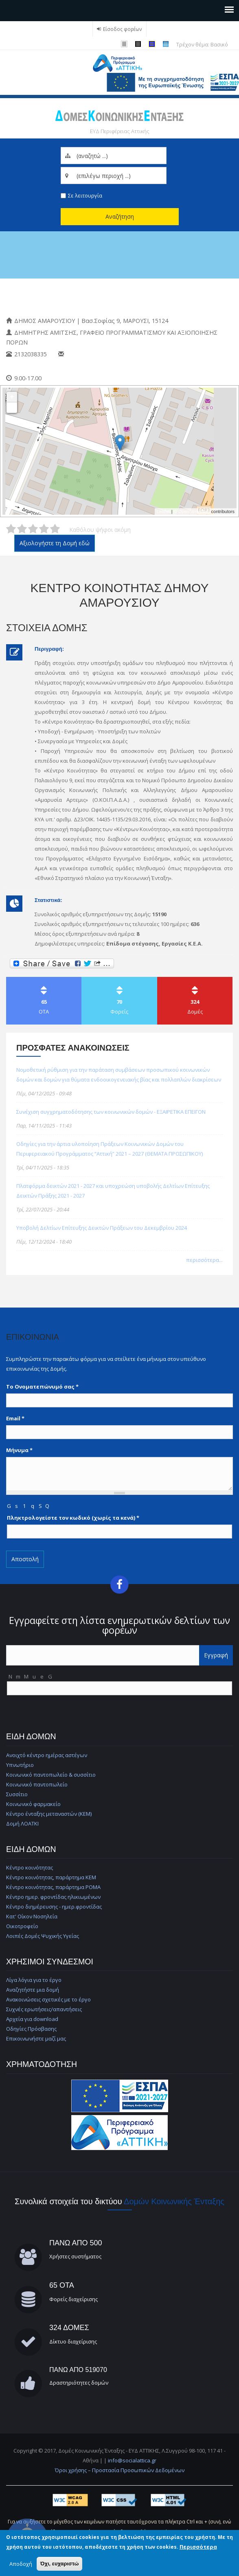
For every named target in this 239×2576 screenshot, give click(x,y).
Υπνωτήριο (20, 1765)
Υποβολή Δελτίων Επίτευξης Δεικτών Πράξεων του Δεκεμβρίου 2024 (101, 1227)
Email (15, 1418)
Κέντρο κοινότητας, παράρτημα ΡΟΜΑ (53, 1887)
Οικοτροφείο (22, 1926)
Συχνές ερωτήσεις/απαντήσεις (44, 2009)
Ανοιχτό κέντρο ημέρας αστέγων (46, 1755)
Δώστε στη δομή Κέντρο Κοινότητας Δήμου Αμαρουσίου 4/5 (44, 529)
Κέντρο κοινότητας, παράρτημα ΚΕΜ (51, 1877)
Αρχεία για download (32, 2019)
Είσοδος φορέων (122, 29)
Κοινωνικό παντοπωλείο (37, 1784)
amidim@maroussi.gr (94, 354)
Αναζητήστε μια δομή (32, 1989)
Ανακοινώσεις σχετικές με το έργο (48, 1999)
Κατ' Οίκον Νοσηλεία (31, 1916)
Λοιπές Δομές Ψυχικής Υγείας (42, 1936)
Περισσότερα (198, 2546)
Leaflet (163, 511)
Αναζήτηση (119, 216)
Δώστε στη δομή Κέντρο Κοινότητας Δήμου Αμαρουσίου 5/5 (55, 529)
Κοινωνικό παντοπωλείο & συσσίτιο (51, 1774)
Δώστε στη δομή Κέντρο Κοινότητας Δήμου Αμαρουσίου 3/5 (33, 529)
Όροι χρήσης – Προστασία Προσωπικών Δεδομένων (119, 2470)
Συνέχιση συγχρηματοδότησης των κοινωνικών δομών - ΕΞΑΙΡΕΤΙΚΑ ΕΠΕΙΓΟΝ (111, 1111)
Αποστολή (25, 1559)
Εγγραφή (216, 1655)
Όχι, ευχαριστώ (59, 2564)
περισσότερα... (204, 1260)
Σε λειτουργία (85, 195)
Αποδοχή (20, 2563)
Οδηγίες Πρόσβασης (31, 2028)
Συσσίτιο (17, 1794)
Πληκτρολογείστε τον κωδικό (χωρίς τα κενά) (73, 1517)
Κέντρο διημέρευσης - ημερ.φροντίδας (54, 1906)
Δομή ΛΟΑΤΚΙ (22, 1823)
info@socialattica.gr (132, 2460)
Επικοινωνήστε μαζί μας (36, 2038)
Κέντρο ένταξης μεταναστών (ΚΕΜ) (49, 1813)
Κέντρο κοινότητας (29, 1867)
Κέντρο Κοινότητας (50, 297)
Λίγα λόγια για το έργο (33, 1980)
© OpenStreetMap (192, 511)
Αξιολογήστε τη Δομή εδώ (55, 543)
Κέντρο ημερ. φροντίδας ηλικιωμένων (53, 1896)
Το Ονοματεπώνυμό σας (42, 1386)
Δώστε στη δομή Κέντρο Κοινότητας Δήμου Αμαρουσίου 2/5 (22, 529)
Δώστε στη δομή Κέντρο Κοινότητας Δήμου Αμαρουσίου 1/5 (11, 529)
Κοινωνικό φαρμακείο (33, 1804)
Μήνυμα (19, 1450)
